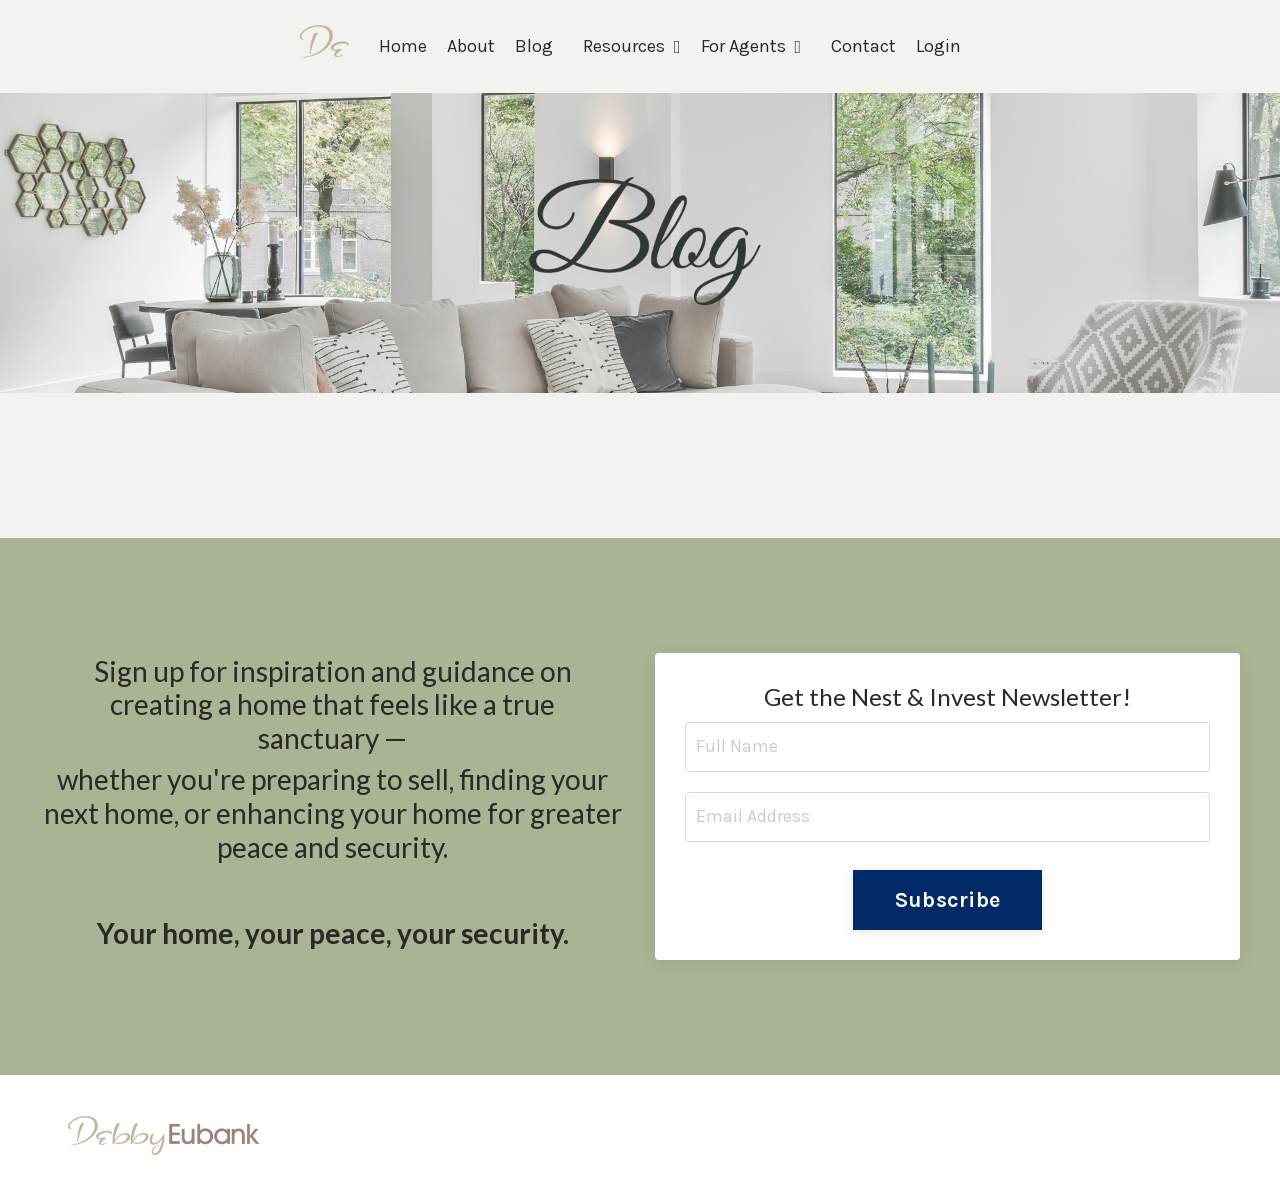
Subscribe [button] (947, 899)
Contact (863, 46)
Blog (534, 46)
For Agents (751, 46)
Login (938, 46)
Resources (632, 46)
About (471, 46)
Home (403, 46)
